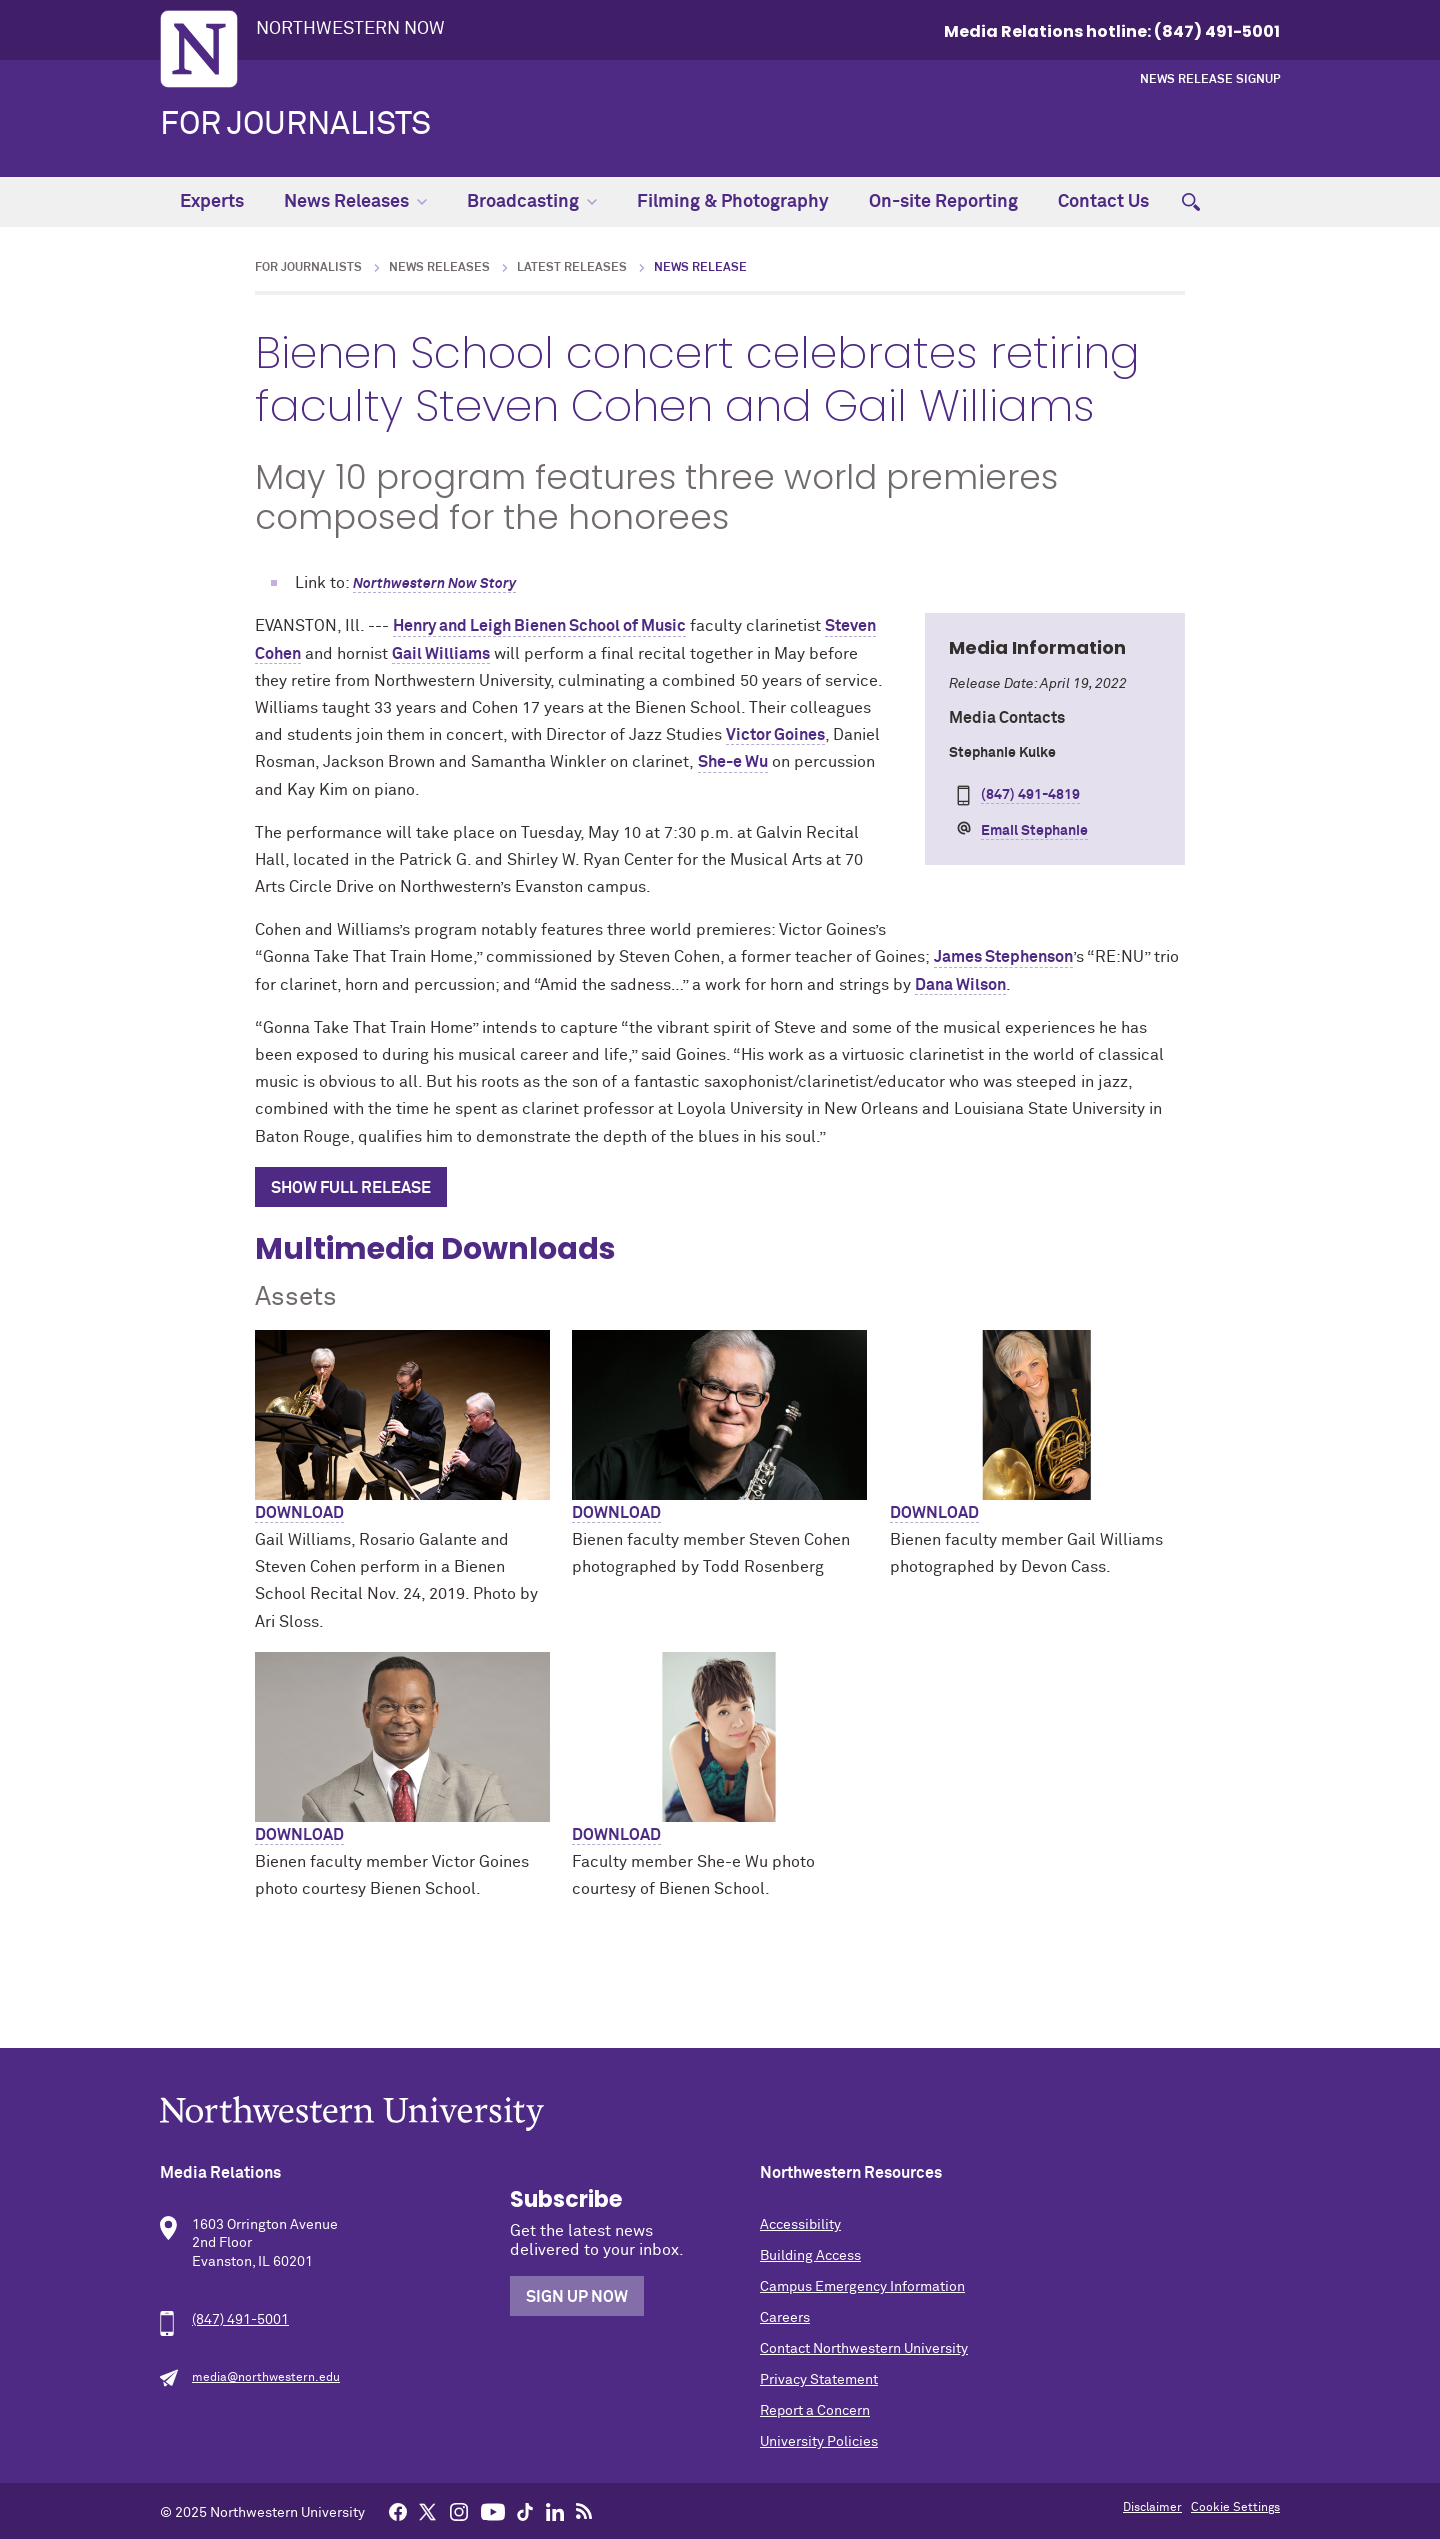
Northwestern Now (350, 29)
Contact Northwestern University (864, 2349)
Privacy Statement (819, 2380)
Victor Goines (775, 735)
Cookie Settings (1235, 2508)
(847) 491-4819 (1030, 795)
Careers (785, 2318)
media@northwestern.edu (266, 2378)
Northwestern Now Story (434, 584)
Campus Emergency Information (862, 2287)
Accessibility (800, 2225)
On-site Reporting (943, 202)
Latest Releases (572, 268)
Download (299, 1513)
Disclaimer (1152, 2508)
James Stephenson (1003, 957)
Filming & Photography (733, 202)
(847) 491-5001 (240, 2320)
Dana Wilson (960, 985)
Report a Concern (815, 2411)
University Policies (819, 2442)
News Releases (355, 202)
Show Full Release (351, 1188)
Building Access (810, 2256)
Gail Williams (441, 654)
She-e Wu (733, 762)
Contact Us (1103, 202)
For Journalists (295, 125)
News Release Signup (1210, 80)
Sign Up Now (577, 2297)
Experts (212, 202)
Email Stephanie (1034, 831)
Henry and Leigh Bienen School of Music (539, 626)
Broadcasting (532, 202)
